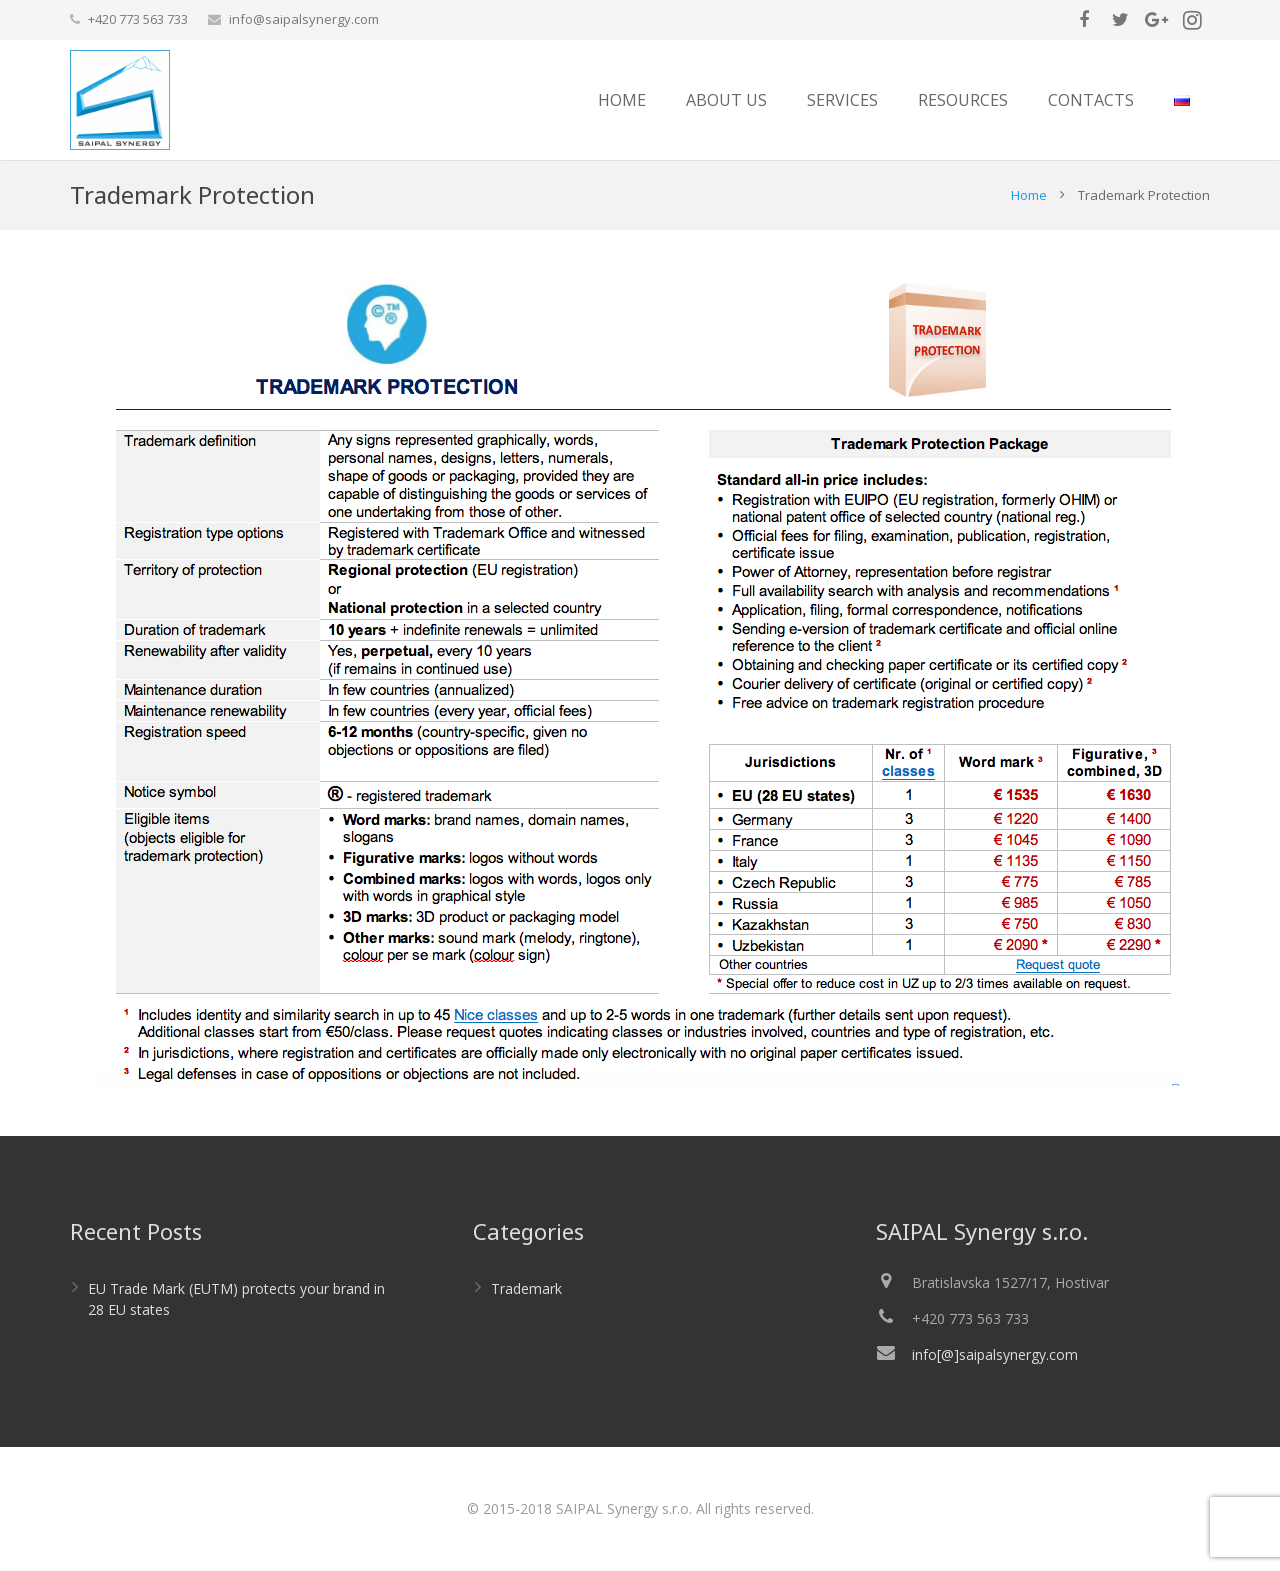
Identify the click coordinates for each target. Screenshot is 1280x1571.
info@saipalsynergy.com (304, 19)
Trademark (526, 1288)
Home (1029, 195)
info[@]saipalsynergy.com (995, 1354)
